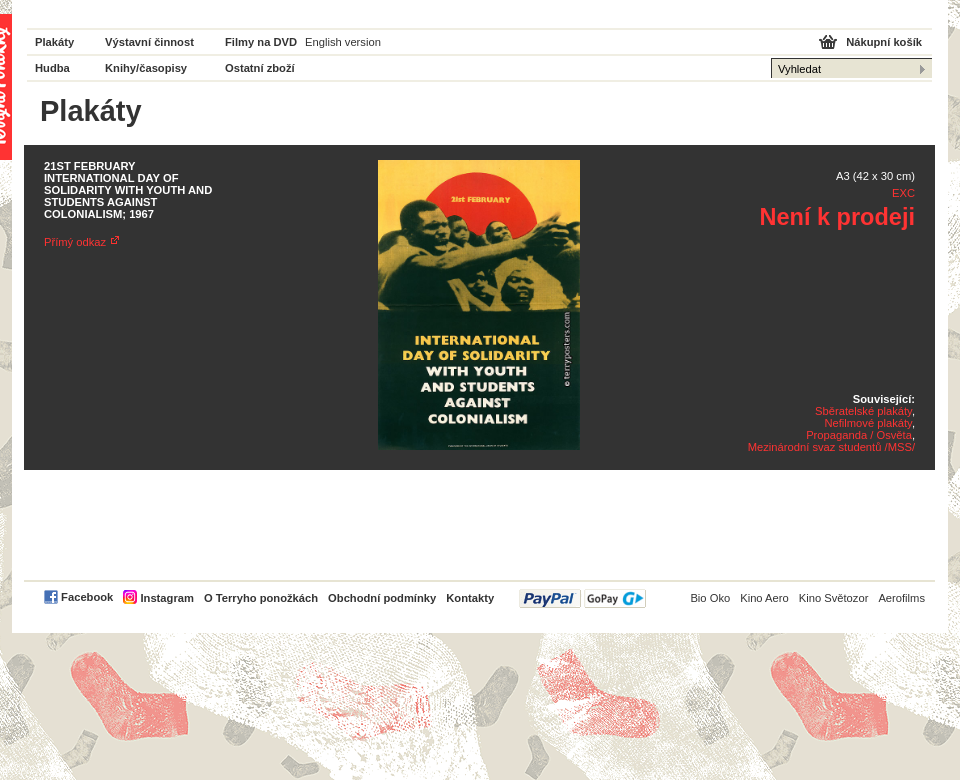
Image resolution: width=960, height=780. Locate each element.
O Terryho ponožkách (261, 598)
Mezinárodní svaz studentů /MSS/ (831, 447)
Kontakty (470, 598)
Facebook (87, 597)
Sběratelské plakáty (863, 411)
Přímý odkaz (75, 242)
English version (343, 42)
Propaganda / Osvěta (859, 435)
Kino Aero (764, 598)
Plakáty (54, 42)
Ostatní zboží (260, 68)
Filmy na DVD (261, 42)
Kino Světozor (834, 598)
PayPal (582, 598)
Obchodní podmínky (382, 598)
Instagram (166, 598)
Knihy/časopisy (146, 68)
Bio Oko (710, 598)
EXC (903, 193)
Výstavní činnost (149, 42)
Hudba (52, 68)
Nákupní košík (884, 42)
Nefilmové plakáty (867, 423)
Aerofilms (901, 598)
